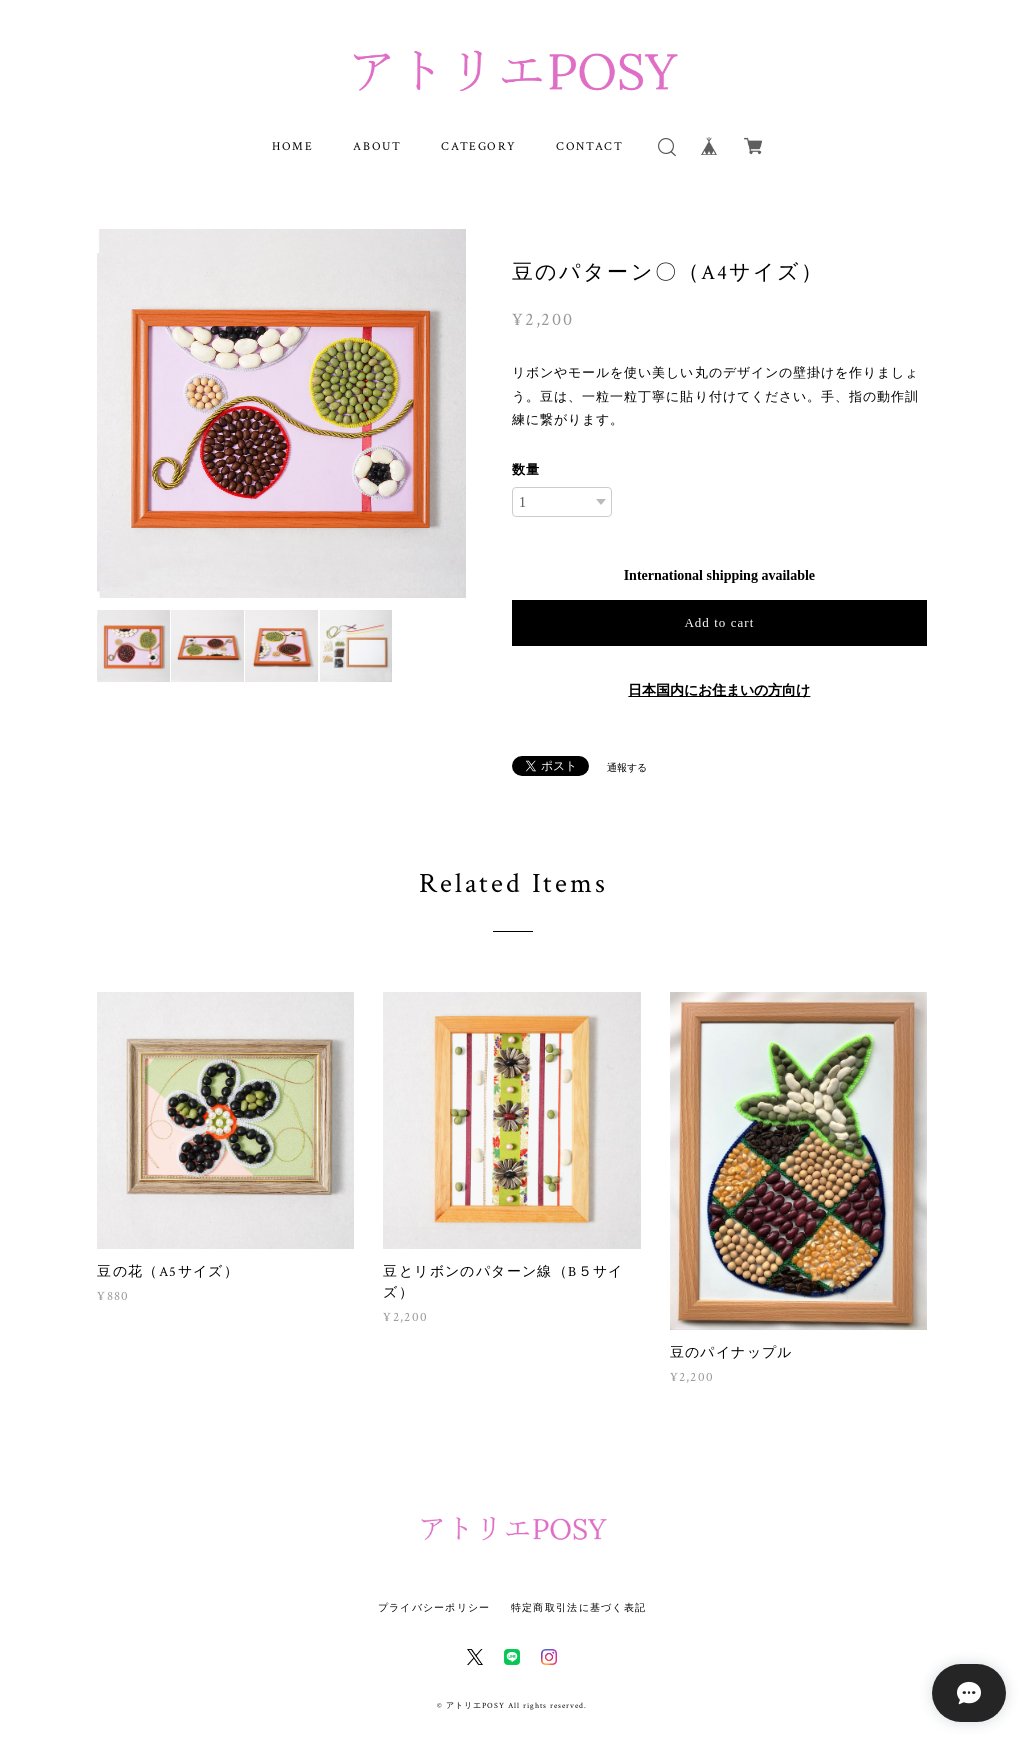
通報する (627, 767)
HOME (292, 146)
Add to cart (719, 622)
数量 (526, 469)
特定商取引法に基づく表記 (578, 1607)
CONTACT (589, 146)
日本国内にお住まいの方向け (719, 690)
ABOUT (377, 146)
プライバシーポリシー (434, 1607)
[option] (281, 413)
